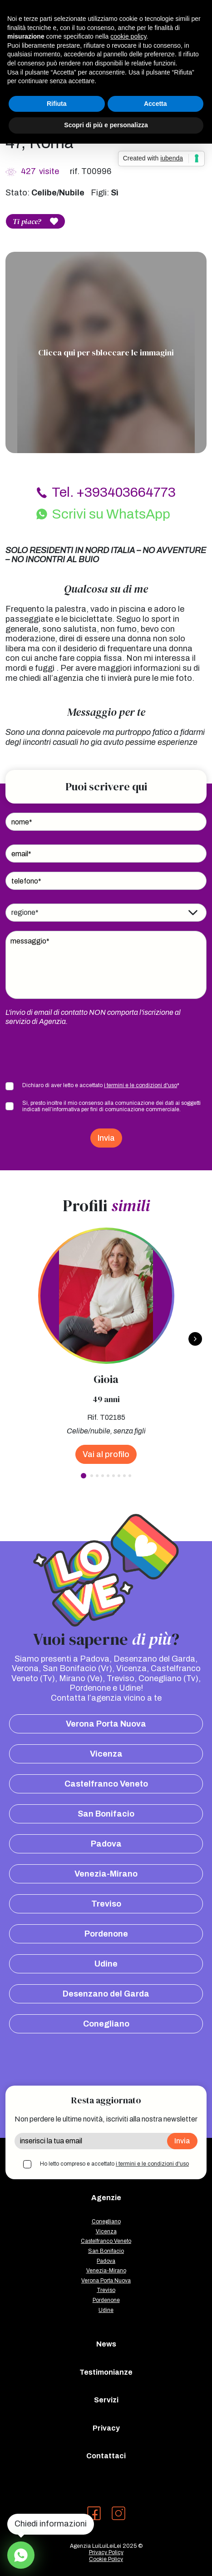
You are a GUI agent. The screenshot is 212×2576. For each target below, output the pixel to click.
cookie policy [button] (128, 36)
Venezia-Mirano (106, 1873)
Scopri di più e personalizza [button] (106, 125)
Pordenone (106, 1933)
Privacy (106, 2428)
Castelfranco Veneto (106, 1783)
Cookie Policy (106, 2559)
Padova (106, 1843)
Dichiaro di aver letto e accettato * (100, 1085)
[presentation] (74, 1053)
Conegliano (106, 2023)
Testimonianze (106, 2372)
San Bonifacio (106, 1813)
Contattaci (106, 2456)
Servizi (106, 2400)
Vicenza (106, 1753)
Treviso (106, 1903)
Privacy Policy (106, 2552)
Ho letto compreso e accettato (114, 2164)
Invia (106, 1138)
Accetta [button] (155, 103)
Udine (106, 1963)
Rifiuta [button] (57, 103)
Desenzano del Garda (106, 1993)
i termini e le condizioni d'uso (140, 1085)
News (106, 2344)
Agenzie (106, 2198)
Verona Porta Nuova (106, 1723)
